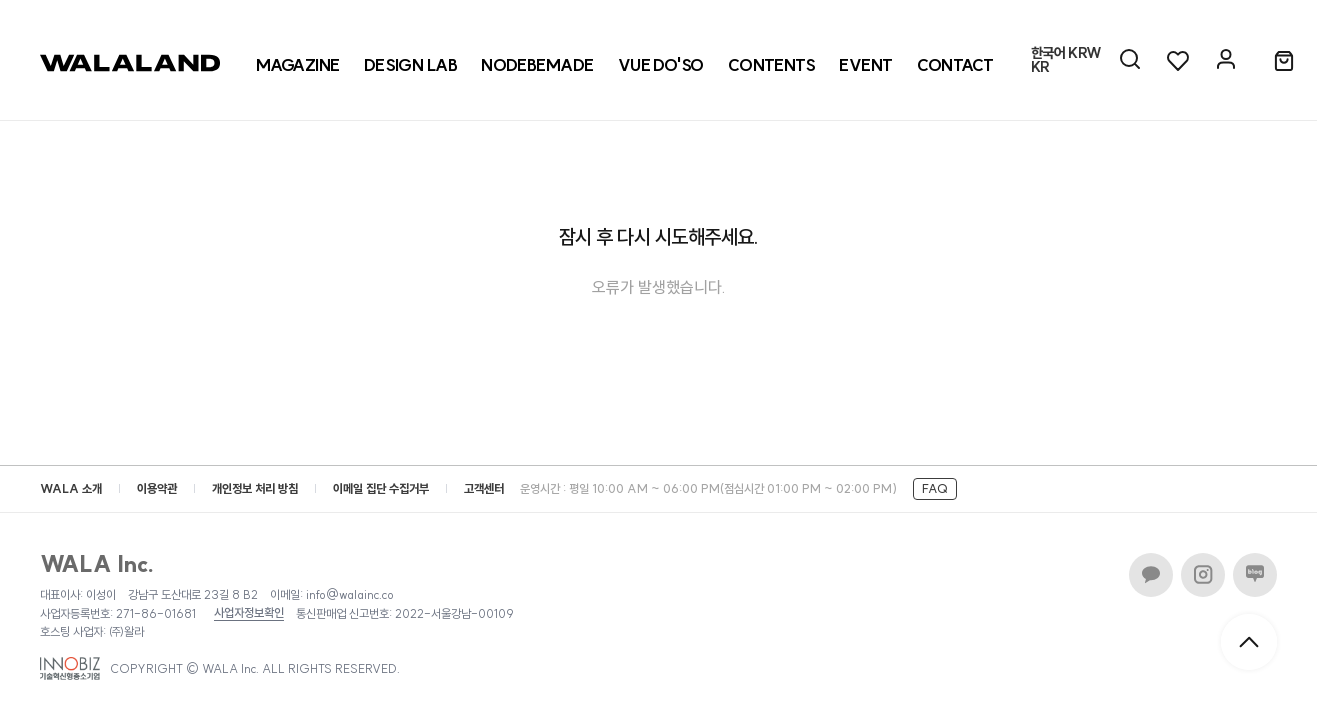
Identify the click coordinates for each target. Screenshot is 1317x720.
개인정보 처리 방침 (255, 488)
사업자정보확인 (249, 613)
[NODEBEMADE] (537, 65)
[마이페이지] (1226, 60)
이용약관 (157, 488)
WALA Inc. (97, 564)
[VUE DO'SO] (661, 65)
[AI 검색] (1130, 60)
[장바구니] (1284, 62)
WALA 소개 (71, 488)
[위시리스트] (1178, 60)
